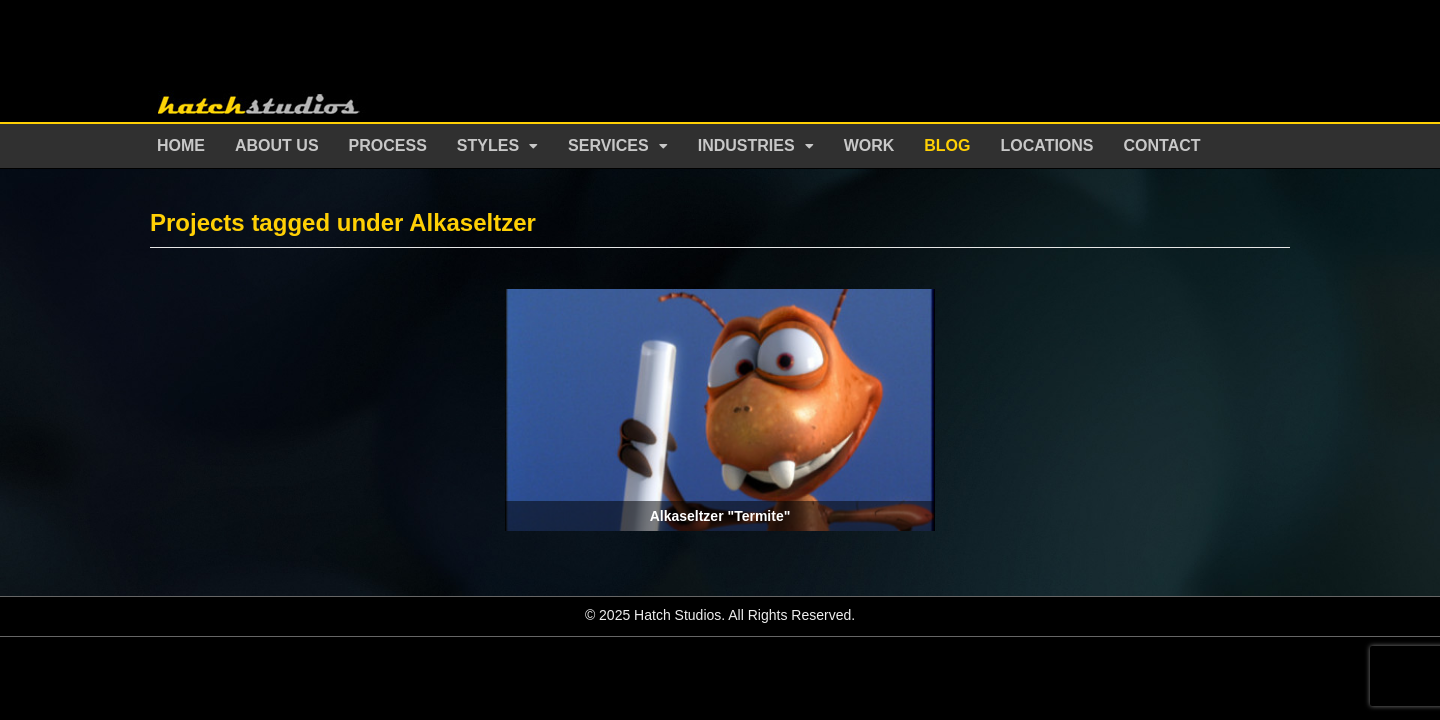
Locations (1047, 145)
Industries (746, 145)
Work (869, 145)
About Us (277, 145)
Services (608, 145)
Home (181, 145)
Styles (488, 145)
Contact (1162, 145)
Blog (947, 145)
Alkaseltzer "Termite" (720, 516)
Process (388, 145)
